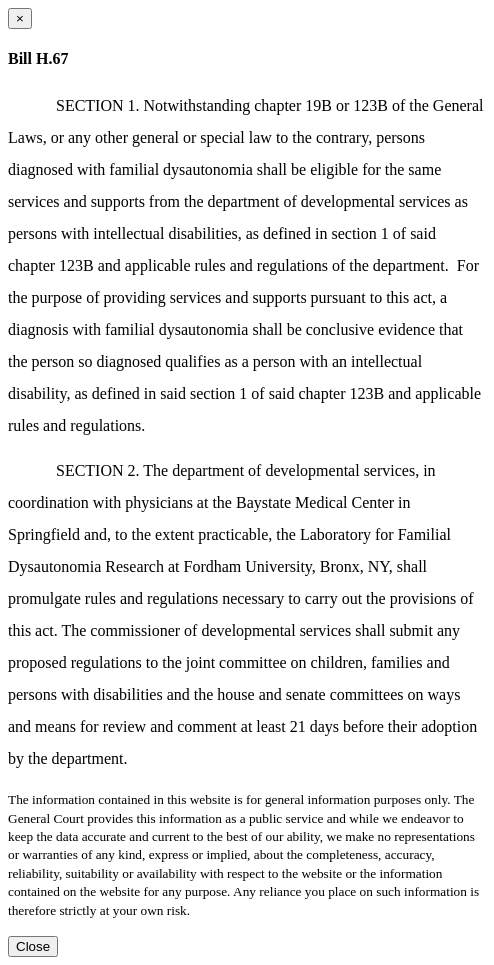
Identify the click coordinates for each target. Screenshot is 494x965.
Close (33, 946)
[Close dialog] (20, 18)
